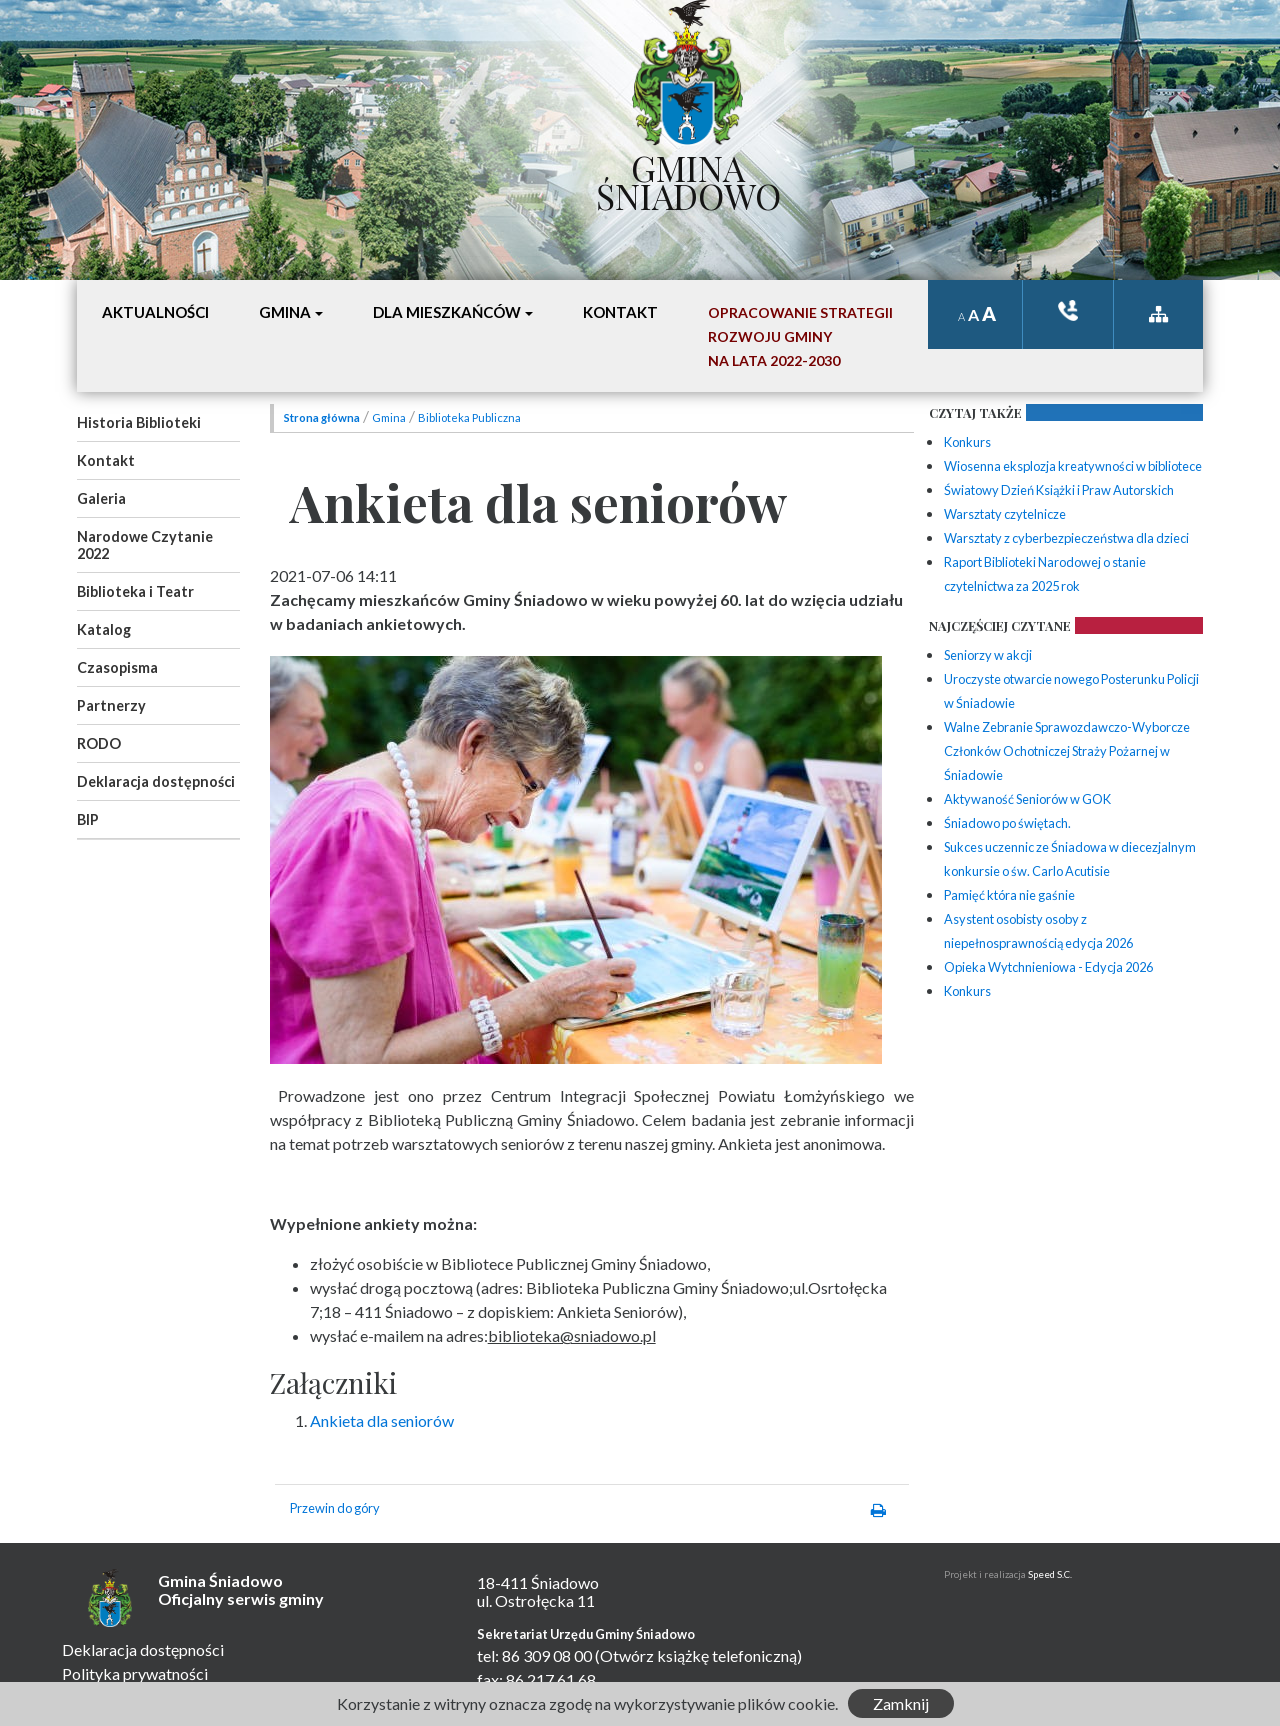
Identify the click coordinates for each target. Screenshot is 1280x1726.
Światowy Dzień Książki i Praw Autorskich (1059, 490)
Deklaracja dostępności (156, 781)
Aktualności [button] (155, 312)
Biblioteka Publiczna (469, 417)
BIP (88, 819)
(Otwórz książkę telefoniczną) (698, 1655)
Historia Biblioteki (139, 422)
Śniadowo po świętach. (1007, 823)
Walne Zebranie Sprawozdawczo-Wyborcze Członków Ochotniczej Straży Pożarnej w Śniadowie (1067, 751)
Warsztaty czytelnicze (1005, 514)
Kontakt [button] (620, 312)
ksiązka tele (1068, 310)
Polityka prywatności (135, 1673)
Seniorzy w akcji (988, 655)
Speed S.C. (1050, 1574)
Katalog (104, 629)
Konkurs (967, 442)
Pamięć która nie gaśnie (1009, 895)
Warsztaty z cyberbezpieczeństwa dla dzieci (1066, 538)
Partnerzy (111, 705)
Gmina (389, 417)
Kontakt (106, 460)
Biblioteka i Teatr (135, 591)
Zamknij (901, 1703)
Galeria (101, 498)
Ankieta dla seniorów (382, 1420)
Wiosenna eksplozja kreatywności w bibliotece (1073, 466)
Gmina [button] (285, 312)
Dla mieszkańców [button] (447, 312)
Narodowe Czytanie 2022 (145, 545)
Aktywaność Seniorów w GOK (1027, 799)
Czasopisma (117, 667)
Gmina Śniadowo (688, 177)
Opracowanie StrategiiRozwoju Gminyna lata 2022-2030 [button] (800, 336)
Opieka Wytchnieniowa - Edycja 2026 (1048, 967)
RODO (99, 743)
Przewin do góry (335, 1508)
